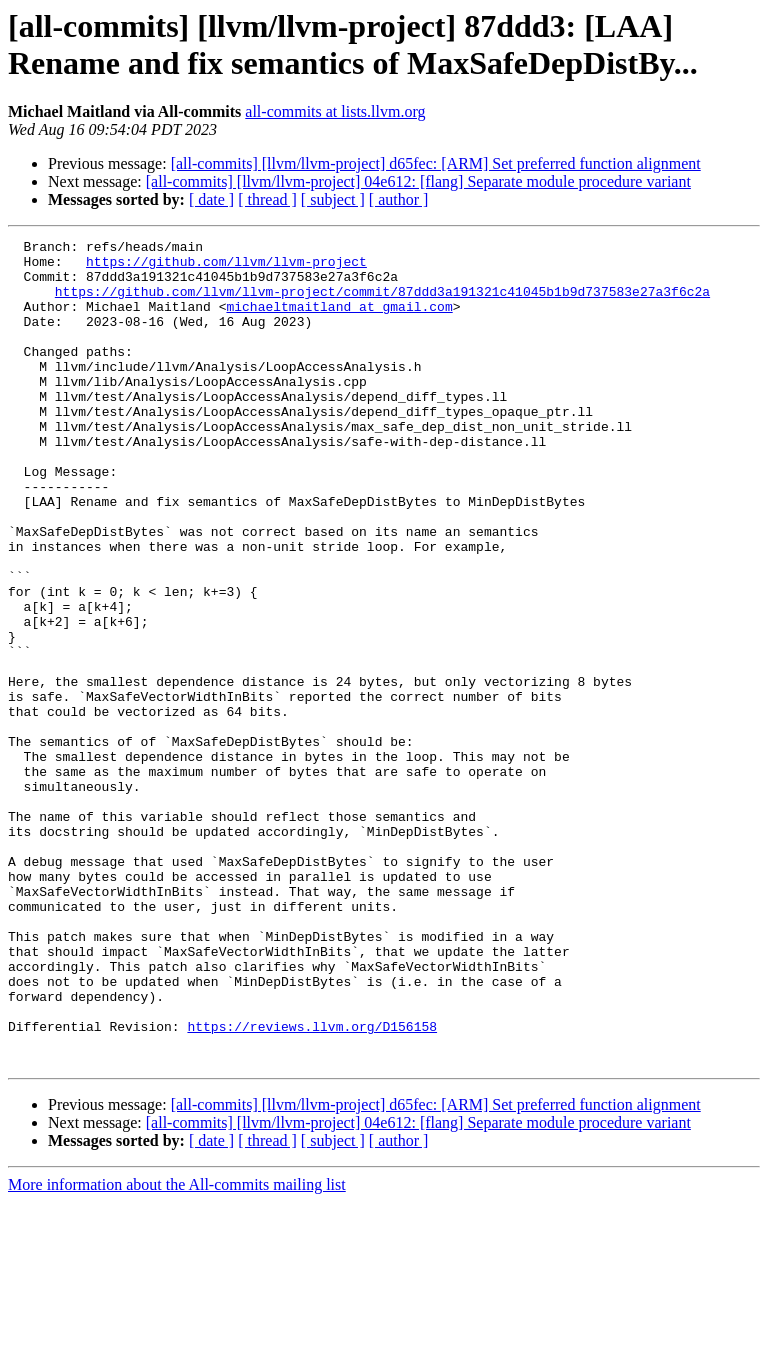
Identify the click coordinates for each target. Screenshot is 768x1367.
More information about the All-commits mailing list (177, 1349)
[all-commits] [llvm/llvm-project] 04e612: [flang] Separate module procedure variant (418, 181)
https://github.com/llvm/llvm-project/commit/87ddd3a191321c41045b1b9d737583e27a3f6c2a (382, 303)
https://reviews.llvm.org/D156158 (312, 1185)
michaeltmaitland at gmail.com (339, 321)
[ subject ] (333, 199)
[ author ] (399, 199)
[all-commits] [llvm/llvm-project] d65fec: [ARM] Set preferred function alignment (436, 163)
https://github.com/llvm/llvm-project (226, 267)
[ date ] (211, 199)
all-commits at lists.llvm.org (335, 111)
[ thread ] (267, 199)
